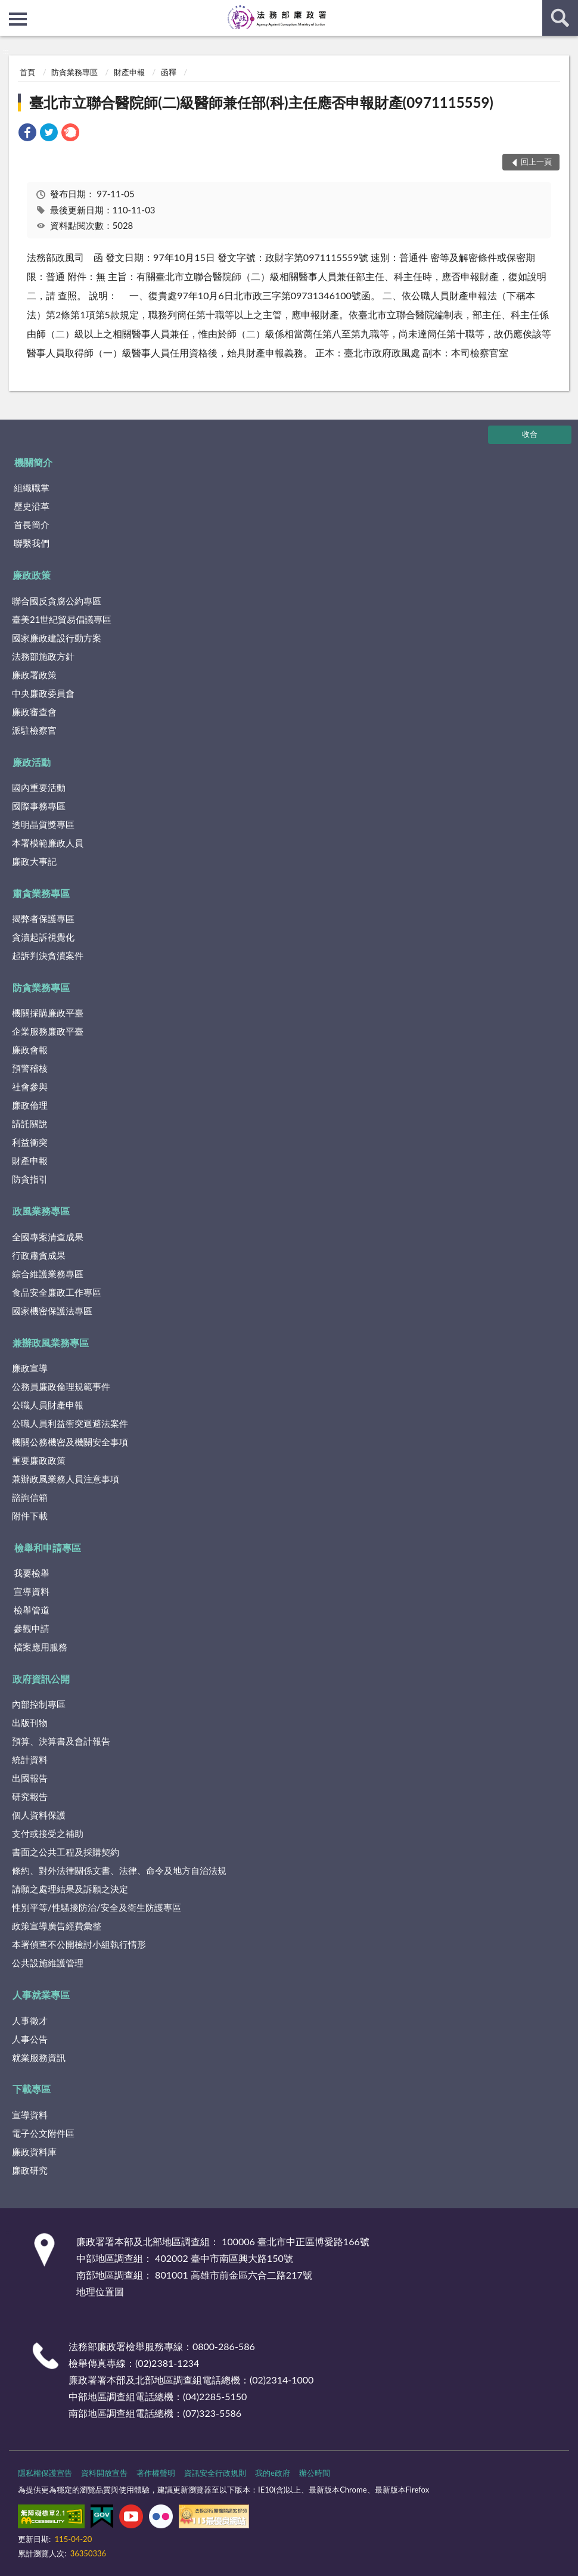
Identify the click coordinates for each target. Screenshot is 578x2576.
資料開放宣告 (104, 2473)
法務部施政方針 (43, 656)
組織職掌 (31, 487)
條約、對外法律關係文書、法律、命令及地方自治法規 (119, 1870)
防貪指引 (30, 1179)
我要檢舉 (31, 1573)
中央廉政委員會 (43, 693)
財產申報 (129, 72)
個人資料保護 (39, 1815)
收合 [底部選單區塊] (529, 434)
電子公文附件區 (43, 2133)
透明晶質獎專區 (43, 824)
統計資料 (30, 1759)
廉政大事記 (34, 861)
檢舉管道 (31, 1609)
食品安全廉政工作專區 (56, 1292)
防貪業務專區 (74, 72)
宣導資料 (31, 1591)
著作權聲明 (155, 2473)
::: (10, 9)
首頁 (27, 72)
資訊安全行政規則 (215, 2473)
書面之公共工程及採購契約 (65, 1851)
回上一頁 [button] (536, 161)
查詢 (560, 18)
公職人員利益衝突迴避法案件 (70, 1423)
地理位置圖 (100, 2291)
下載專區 (32, 2088)
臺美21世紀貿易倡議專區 (61, 619)
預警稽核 (30, 1068)
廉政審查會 (34, 711)
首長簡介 (31, 524)
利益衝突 (30, 1142)
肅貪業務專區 (41, 893)
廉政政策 (32, 575)
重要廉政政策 (39, 1460)
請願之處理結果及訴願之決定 (70, 1888)
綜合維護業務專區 (47, 1273)
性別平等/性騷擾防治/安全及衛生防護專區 (96, 1907)
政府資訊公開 (41, 1678)
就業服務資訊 (39, 2057)
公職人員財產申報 (47, 1404)
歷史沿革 (31, 506)
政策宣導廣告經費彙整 (56, 1925)
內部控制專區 (39, 1704)
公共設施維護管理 (47, 1962)
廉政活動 (32, 762)
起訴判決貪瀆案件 (47, 955)
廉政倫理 (30, 1105)
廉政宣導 (30, 1368)
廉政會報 (30, 1049)
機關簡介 (33, 462)
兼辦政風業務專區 (51, 1342)
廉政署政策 (34, 674)
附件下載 (30, 1515)
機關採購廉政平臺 (47, 1012)
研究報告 (30, 1796)
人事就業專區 (41, 1994)
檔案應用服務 (40, 1646)
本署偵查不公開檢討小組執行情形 (79, 1944)
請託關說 (30, 1123)
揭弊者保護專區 (43, 918)
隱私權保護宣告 (45, 2473)
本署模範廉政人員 (47, 842)
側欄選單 (18, 19)
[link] (27, 133)
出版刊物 (30, 1722)
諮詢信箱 (30, 1497)
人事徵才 (30, 2020)
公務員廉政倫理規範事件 (61, 1386)
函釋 (168, 72)
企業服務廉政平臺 (47, 1031)
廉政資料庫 (34, 2151)
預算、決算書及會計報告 (61, 1741)
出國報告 (30, 1778)
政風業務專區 (41, 1210)
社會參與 (30, 1086)
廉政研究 (30, 2170)
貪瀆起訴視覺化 (43, 937)
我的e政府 (272, 2473)
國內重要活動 (39, 787)
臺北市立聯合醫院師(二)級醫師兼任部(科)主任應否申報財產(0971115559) (261, 102)
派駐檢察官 (34, 730)
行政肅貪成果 (39, 1255)
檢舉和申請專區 (47, 1547)
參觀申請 (31, 1628)
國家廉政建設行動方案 (56, 637)
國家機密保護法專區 (52, 1310)
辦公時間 (314, 2473)
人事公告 (30, 2039)
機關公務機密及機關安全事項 (70, 1441)
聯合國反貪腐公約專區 (56, 600)
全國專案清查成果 (47, 1236)
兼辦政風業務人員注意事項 (65, 1478)
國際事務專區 (39, 805)
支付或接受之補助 (47, 1833)
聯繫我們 (31, 543)
